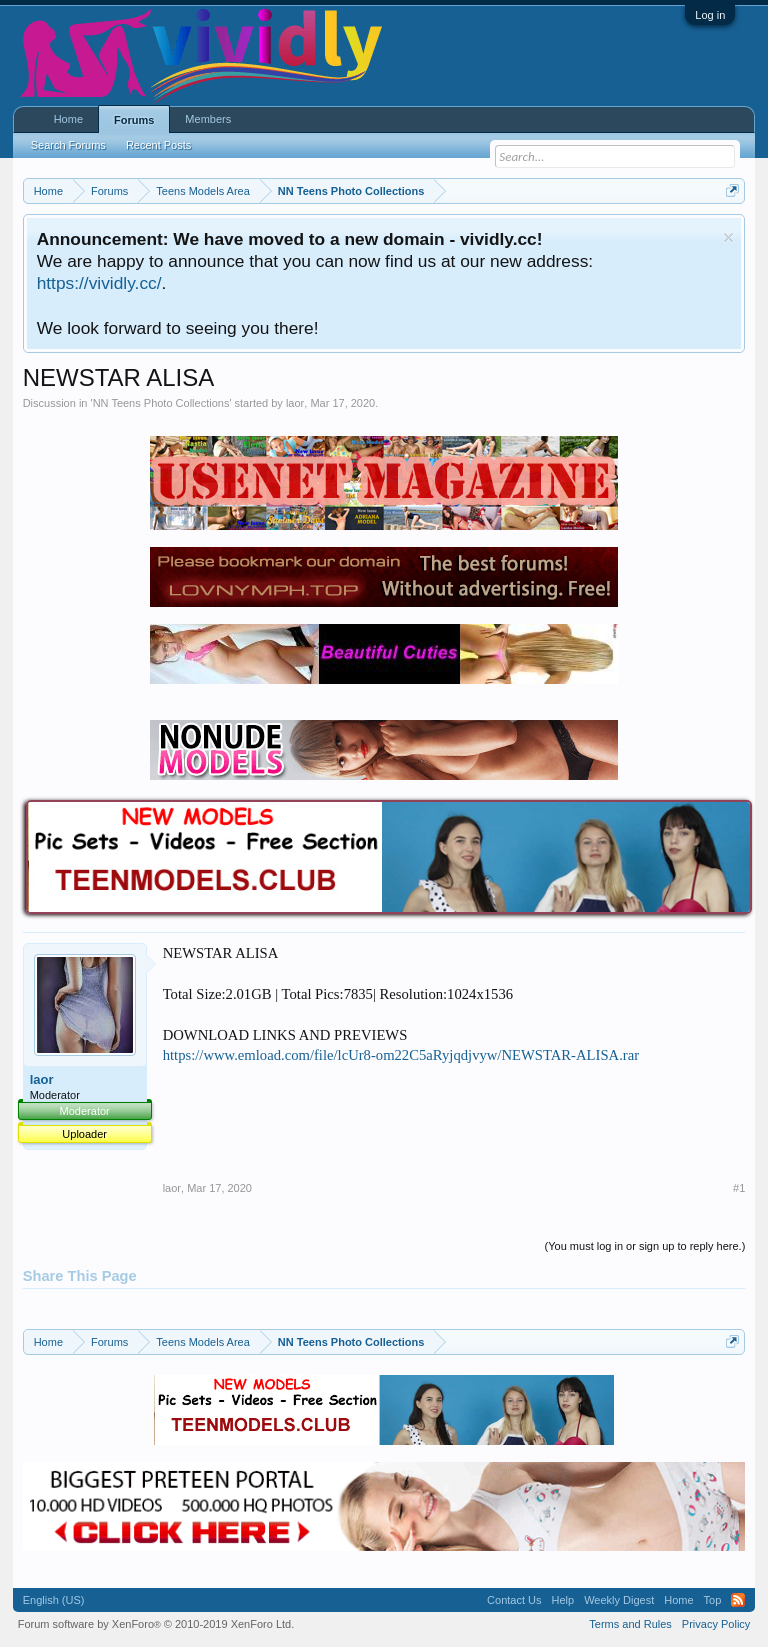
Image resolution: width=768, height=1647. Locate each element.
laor (295, 403)
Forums (134, 120)
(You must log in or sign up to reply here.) (645, 1246)
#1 (739, 1188)
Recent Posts (158, 145)
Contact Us (514, 1600)
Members (208, 119)
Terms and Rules (630, 1624)
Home (68, 119)
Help (563, 1600)
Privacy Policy (716, 1624)
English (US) (54, 1600)
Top (713, 1600)
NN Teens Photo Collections (161, 403)
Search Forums (68, 145)
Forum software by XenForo (156, 1624)
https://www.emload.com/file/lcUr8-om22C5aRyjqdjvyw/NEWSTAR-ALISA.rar (401, 1055)
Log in (710, 15)
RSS (738, 1600)
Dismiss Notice (728, 237)
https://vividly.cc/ (99, 283)
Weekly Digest (619, 1600)
